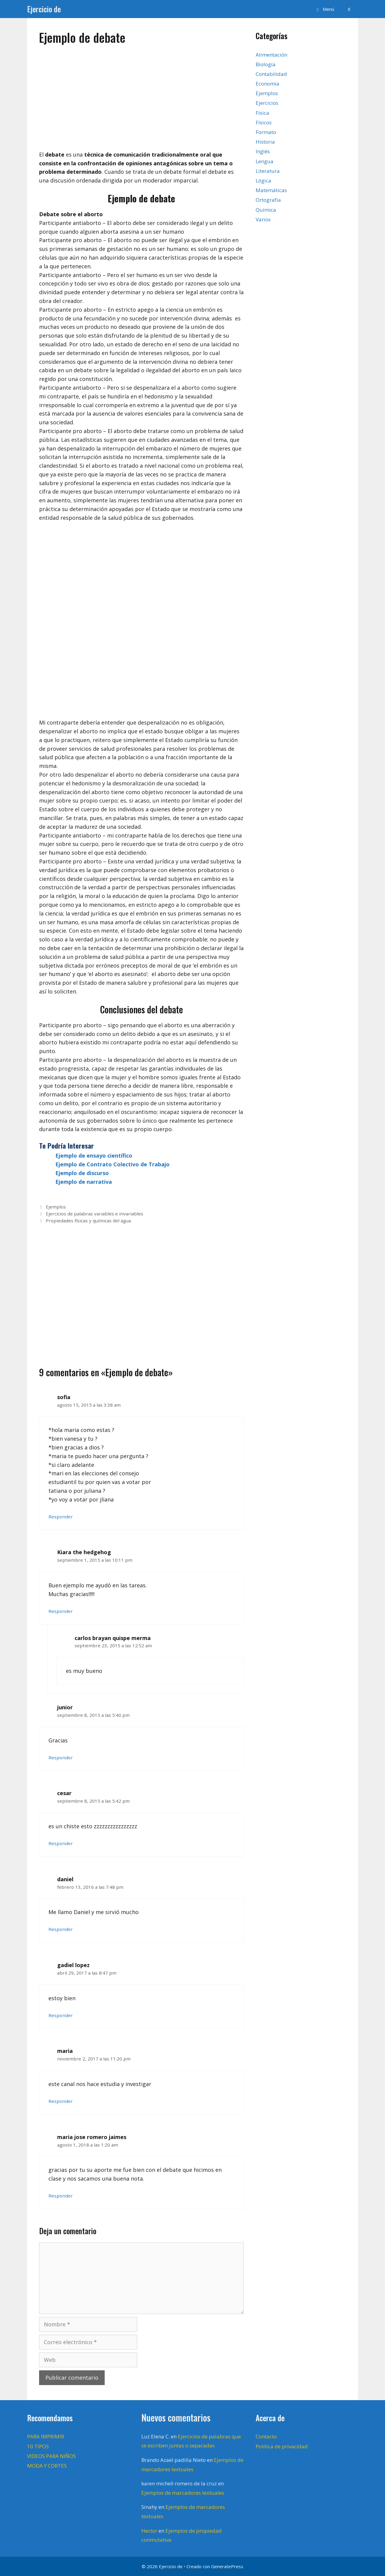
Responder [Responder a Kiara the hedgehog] (60, 1611)
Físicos (264, 122)
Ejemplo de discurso (82, 1173)
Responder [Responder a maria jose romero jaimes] (60, 2196)
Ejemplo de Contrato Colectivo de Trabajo (112, 1164)
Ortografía (268, 199)
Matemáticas (271, 190)
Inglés (263, 151)
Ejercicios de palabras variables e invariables (94, 1214)
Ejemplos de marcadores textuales (182, 2492)
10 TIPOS (38, 2446)
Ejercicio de (44, 8)
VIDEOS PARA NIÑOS (51, 2456)
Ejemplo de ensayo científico (93, 1155)
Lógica (263, 180)
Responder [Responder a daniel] (60, 1929)
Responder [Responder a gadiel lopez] (60, 2015)
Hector (149, 2530)
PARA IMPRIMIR (45, 2436)
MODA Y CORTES (47, 2465)
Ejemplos (56, 1207)
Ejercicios (267, 102)
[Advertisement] (141, 95)
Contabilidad (271, 73)
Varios (263, 219)
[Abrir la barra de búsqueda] (349, 9)
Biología (266, 64)
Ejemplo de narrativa (83, 1181)
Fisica (262, 112)
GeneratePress (227, 2566)
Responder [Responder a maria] (60, 2101)
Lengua (264, 161)
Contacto (266, 2436)
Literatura (268, 170)
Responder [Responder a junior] (60, 1757)
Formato (266, 132)
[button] (324, 9)
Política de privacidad (282, 2446)
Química (266, 209)
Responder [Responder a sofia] (60, 1517)
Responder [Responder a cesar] (60, 1843)
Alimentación (271, 54)
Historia (265, 141)
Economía (267, 83)
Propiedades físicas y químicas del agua (88, 1221)
